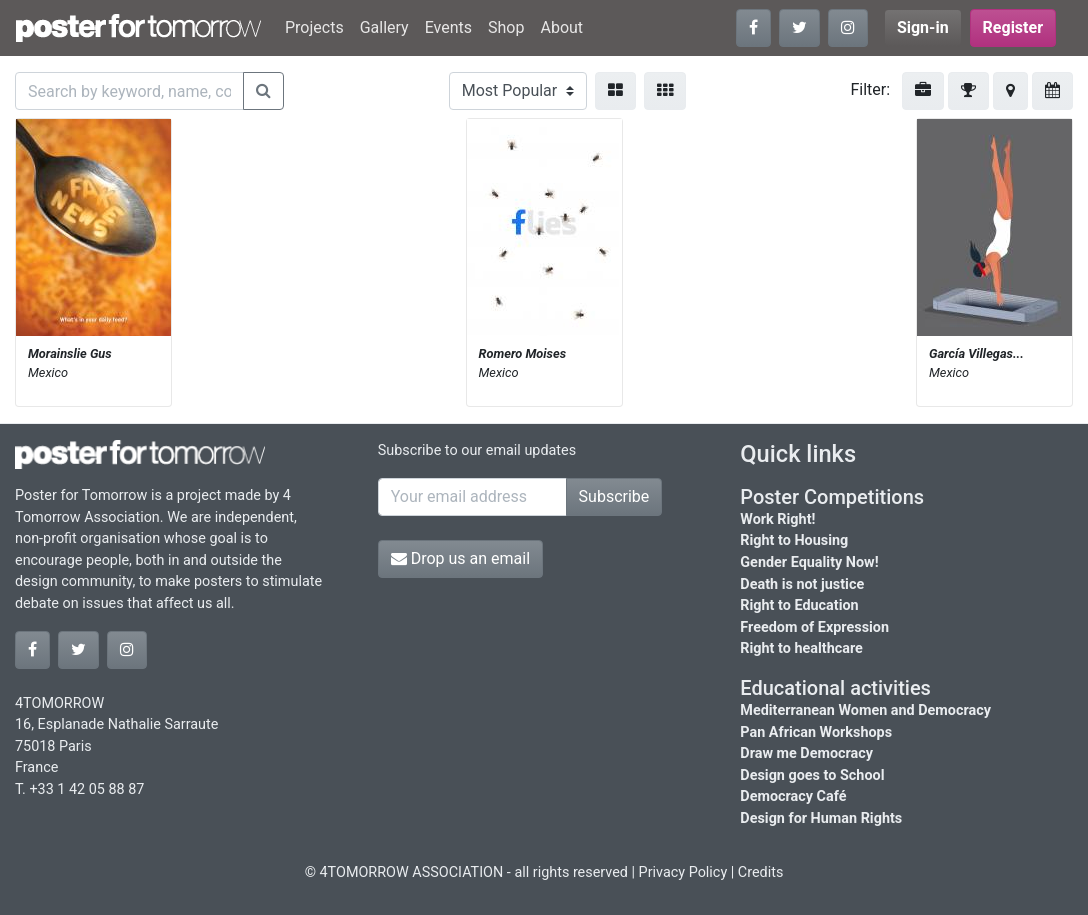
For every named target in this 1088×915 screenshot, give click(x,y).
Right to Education (799, 605)
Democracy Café (793, 796)
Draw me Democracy (806, 753)
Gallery (384, 27)
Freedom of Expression (814, 627)
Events (448, 27)
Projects (314, 27)
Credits (761, 872)
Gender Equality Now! (809, 562)
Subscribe (614, 496)
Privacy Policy (683, 872)
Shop (506, 27)
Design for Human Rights (821, 818)
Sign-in (923, 27)
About (561, 27)
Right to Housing (794, 540)
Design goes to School (812, 775)
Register (1013, 27)
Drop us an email (460, 558)
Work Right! (777, 519)
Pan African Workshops (816, 732)
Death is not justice (802, 584)
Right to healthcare (801, 648)
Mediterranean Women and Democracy (865, 710)
